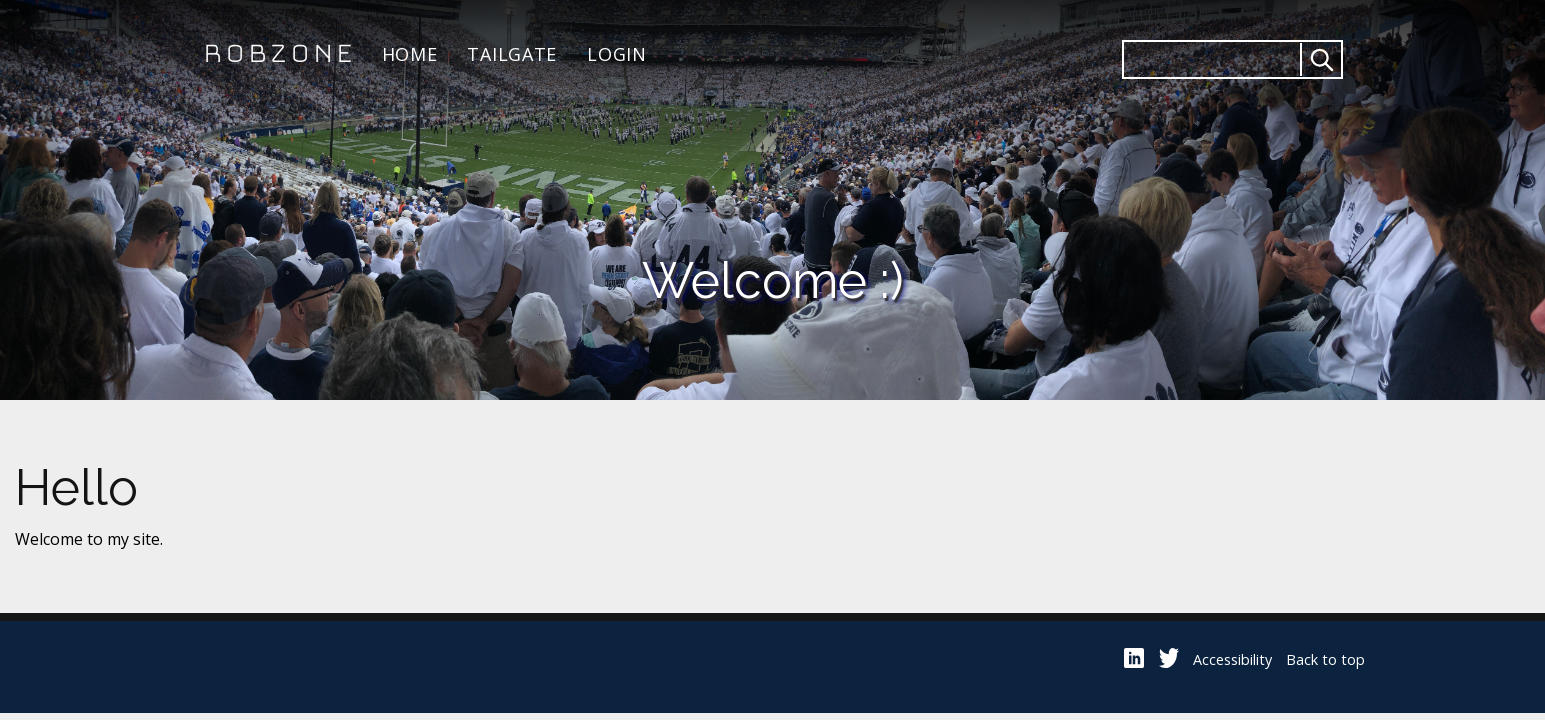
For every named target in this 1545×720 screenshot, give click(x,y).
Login (617, 54)
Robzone (277, 54)
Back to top (1325, 659)
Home (410, 54)
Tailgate (512, 54)
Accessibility (1232, 659)
